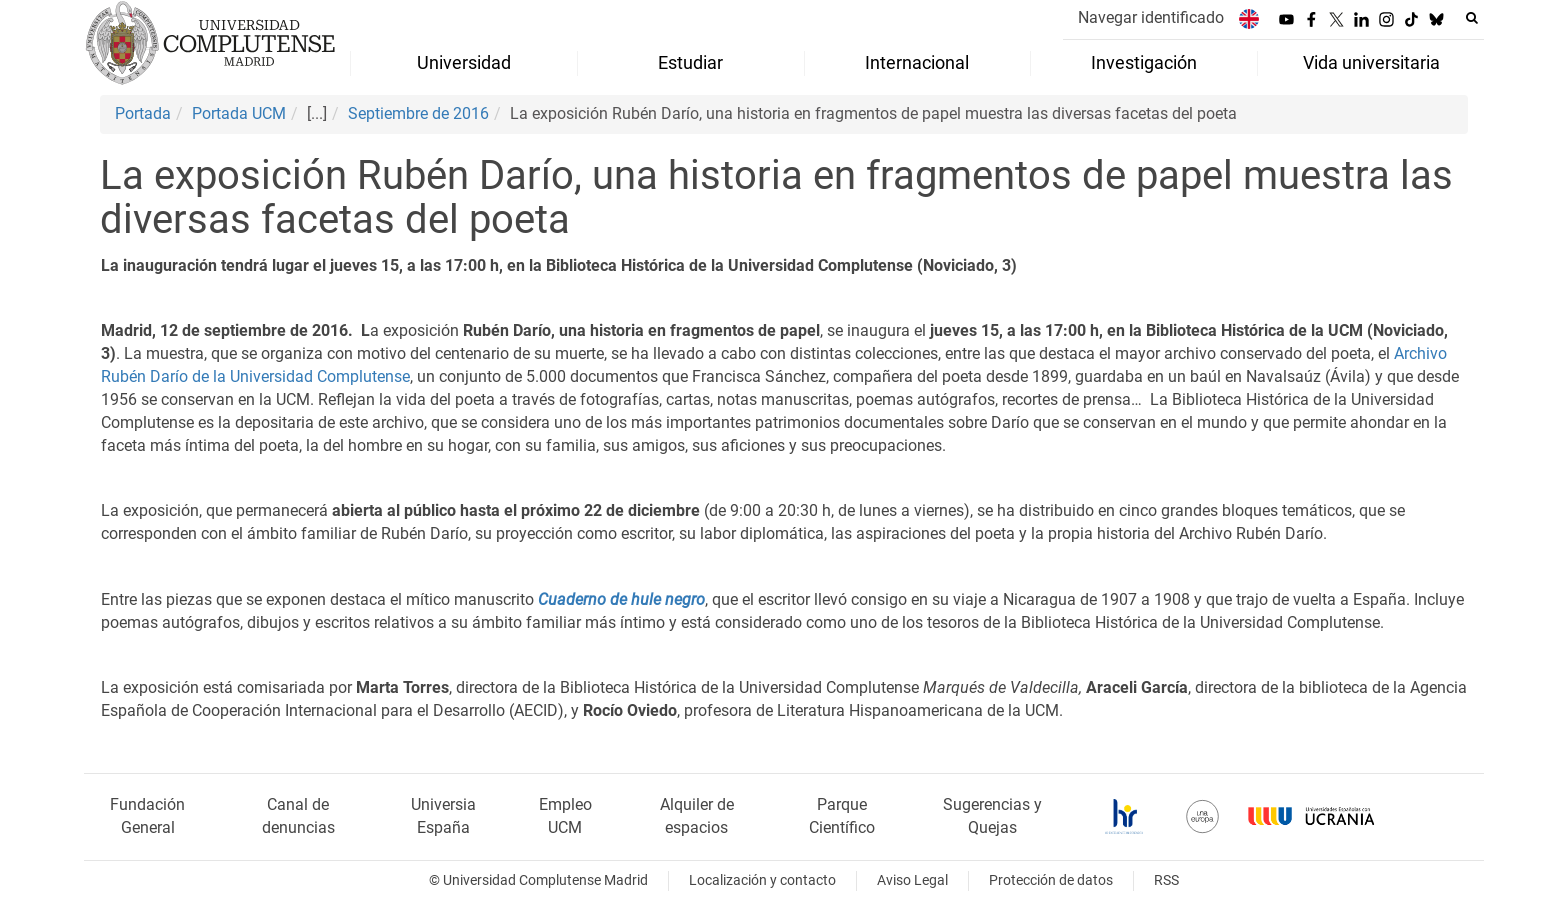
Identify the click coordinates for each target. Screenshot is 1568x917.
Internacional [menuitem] (917, 63)
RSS (1166, 880)
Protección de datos (1051, 880)
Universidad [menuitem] (464, 63)
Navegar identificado (1151, 17)
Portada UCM (239, 113)
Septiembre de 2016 (418, 113)
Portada (143, 113)
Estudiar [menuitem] (690, 63)
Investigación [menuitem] (1144, 63)
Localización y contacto (762, 880)
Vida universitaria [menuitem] (1371, 63)
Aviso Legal (912, 880)
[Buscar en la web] (1472, 18)
